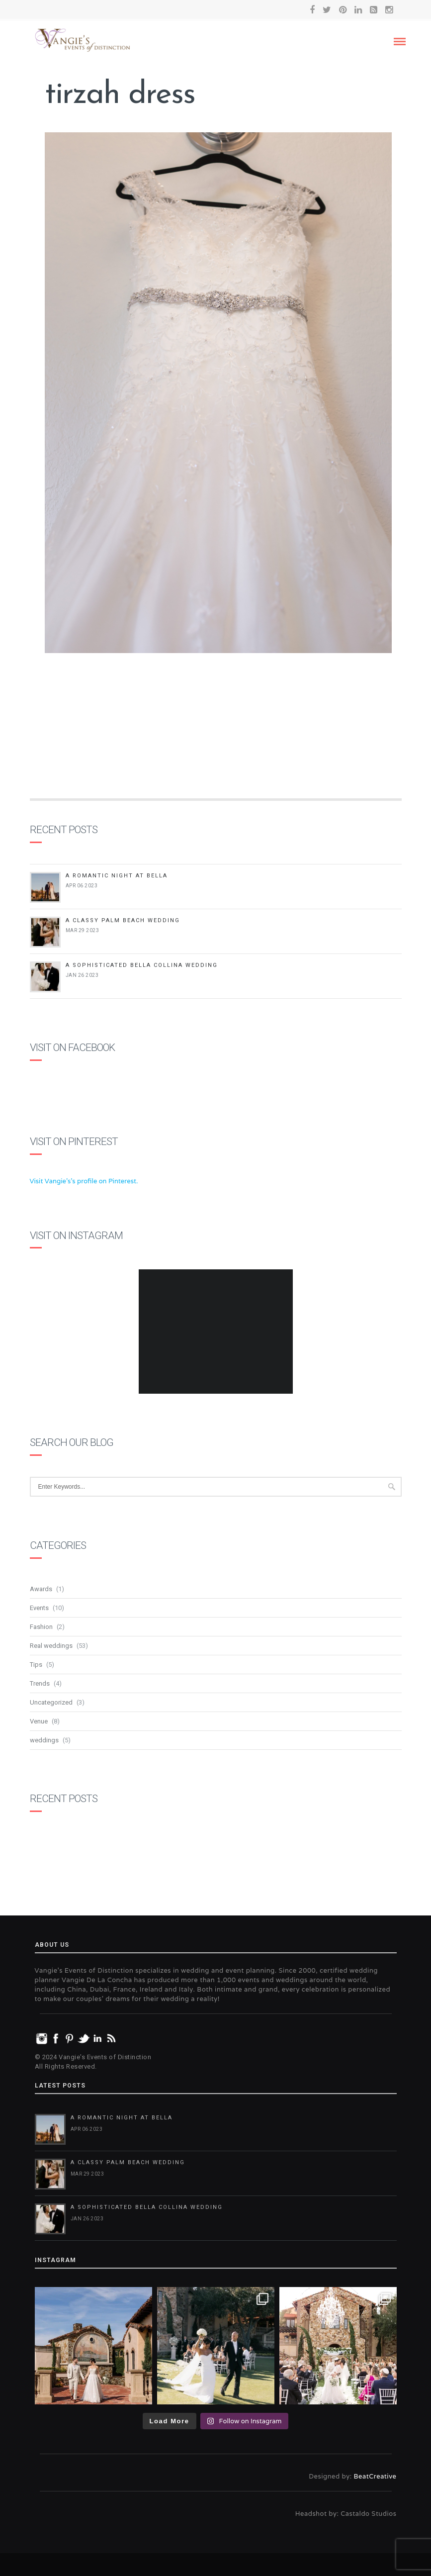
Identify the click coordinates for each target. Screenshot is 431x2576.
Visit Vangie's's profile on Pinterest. (84, 1181)
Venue (39, 1721)
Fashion (41, 1626)
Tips (36, 1664)
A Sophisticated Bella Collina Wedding (142, 965)
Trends (40, 1683)
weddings (44, 1740)
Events (39, 1608)
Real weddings (51, 1645)
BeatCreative (375, 2476)
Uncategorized (51, 1702)
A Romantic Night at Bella (117, 875)
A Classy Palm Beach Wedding (123, 920)
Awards (41, 1589)
